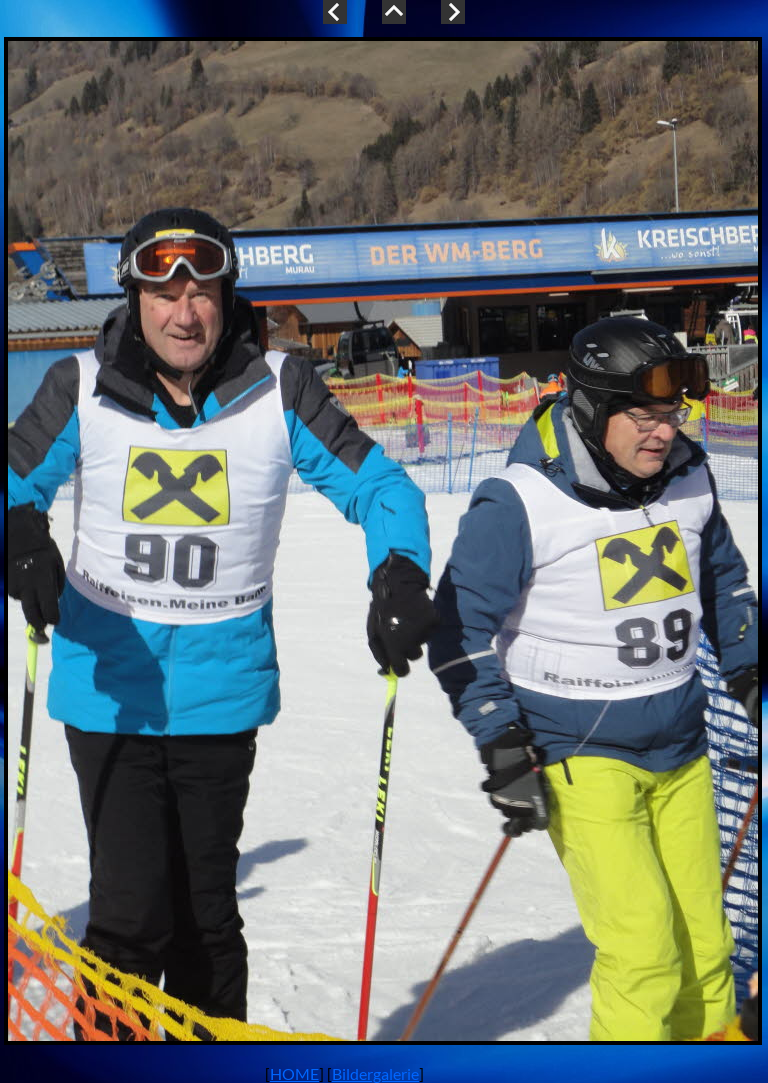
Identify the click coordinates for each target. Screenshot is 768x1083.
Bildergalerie (375, 1073)
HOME (294, 1073)
